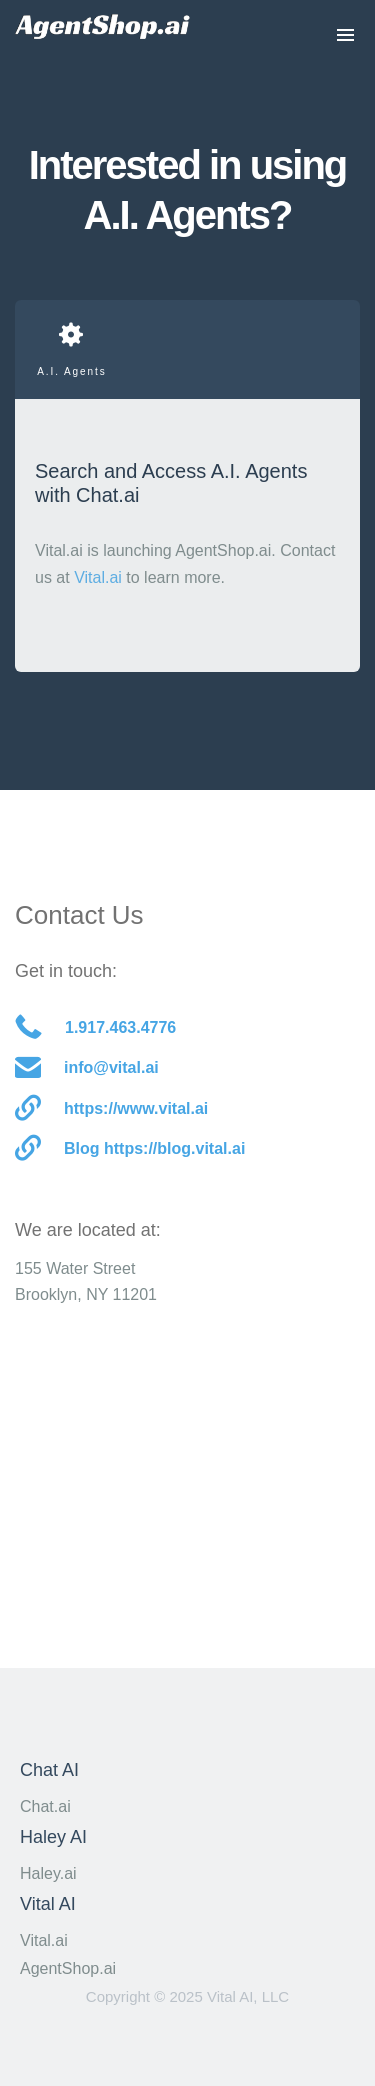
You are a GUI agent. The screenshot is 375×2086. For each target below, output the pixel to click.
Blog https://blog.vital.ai (130, 1149)
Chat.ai (45, 1806)
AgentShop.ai (68, 1968)
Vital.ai (98, 577)
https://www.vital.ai (111, 1109)
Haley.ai (48, 1873)
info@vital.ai (87, 1068)
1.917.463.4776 (95, 1028)
